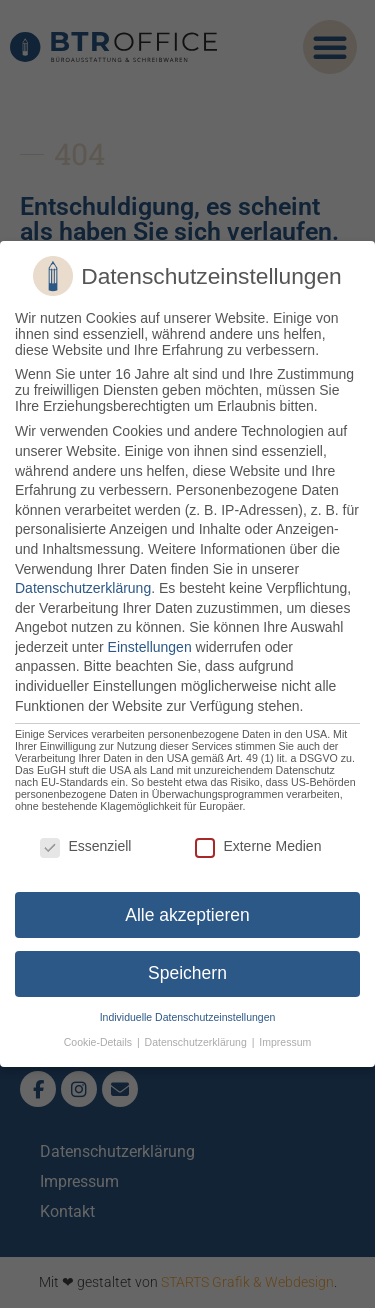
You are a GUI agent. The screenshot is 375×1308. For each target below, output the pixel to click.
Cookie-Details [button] (99, 1042)
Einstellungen (150, 647)
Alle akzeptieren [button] (187, 914)
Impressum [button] (285, 1042)
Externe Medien (258, 846)
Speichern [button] (187, 973)
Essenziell (85, 846)
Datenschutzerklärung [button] (197, 1042)
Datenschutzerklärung (83, 588)
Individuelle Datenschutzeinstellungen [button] (188, 1017)
